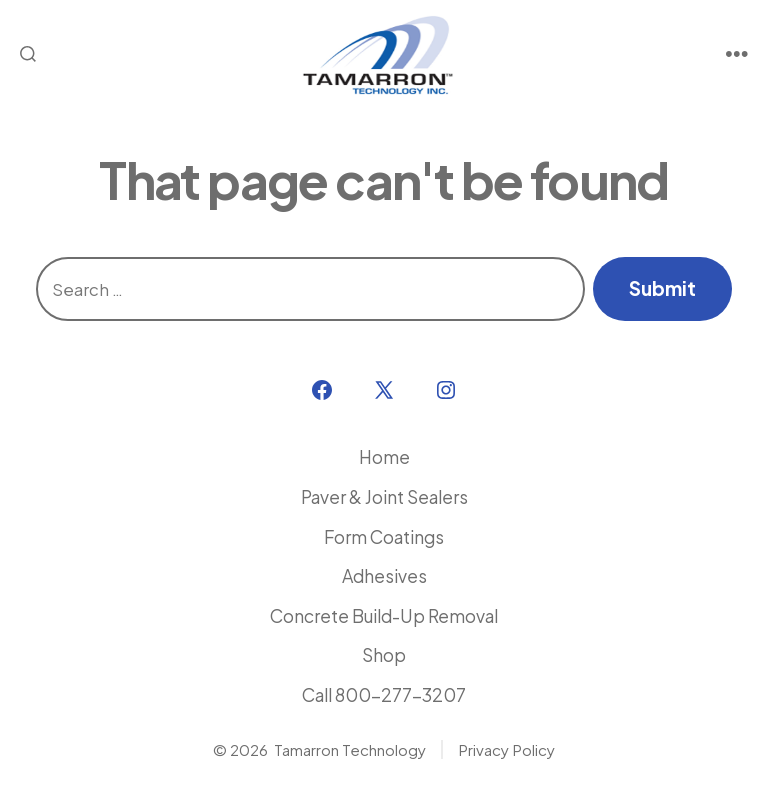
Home (384, 457)
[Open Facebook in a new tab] (322, 390)
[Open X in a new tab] (384, 390)
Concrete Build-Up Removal (384, 616)
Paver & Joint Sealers (384, 497)
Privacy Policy (506, 749)
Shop (384, 655)
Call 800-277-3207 (384, 695)
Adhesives (384, 576)
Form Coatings (384, 537)
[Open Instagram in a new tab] (446, 390)
